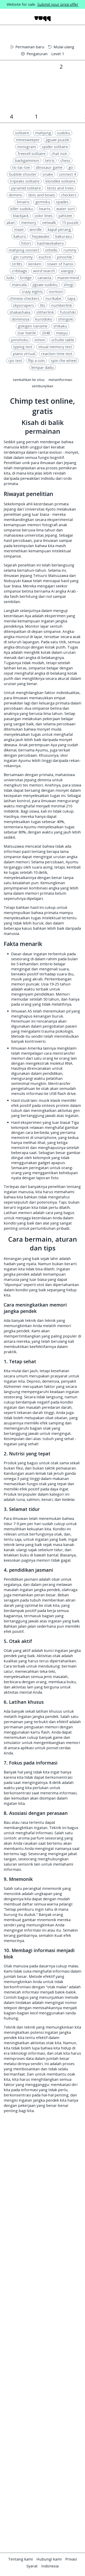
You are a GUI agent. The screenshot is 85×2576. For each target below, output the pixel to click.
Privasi (71, 2559)
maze (19, 229)
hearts (44, 208)
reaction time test (56, 353)
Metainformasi (60, 379)
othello (51, 250)
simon (39, 339)
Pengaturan (34, 53)
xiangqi (67, 270)
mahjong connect (24, 250)
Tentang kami (20, 2559)
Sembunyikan (42, 386)
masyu (62, 332)
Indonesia (50, 2566)
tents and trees (60, 188)
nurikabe (53, 298)
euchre (45, 257)
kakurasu (63, 236)
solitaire (22, 132)
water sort (65, 208)
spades (62, 201)
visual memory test (55, 346)
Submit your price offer (57, 4)
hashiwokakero (50, 243)
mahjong (43, 132)
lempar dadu (42, 367)
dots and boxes (41, 194)
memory (28, 222)
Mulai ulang (61, 46)
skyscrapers (23, 305)
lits (42, 305)
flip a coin (36, 360)
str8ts (17, 263)
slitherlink (45, 312)
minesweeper (28, 139)
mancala (19, 284)
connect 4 (67, 174)
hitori (26, 243)
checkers (68, 194)
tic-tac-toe (21, 167)
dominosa (20, 319)
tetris (49, 160)
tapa (71, 298)
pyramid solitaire (26, 188)
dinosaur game (49, 167)
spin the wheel (64, 360)
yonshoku (19, 339)
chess (65, 160)
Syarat (32, 2566)
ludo (10, 277)
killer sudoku (21, 208)
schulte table (62, 339)
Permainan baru (27, 46)
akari (11, 222)
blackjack (21, 215)
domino (15, 194)
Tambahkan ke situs (29, 379)
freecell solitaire (32, 153)
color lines (43, 215)
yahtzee (65, 215)
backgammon (27, 160)
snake (48, 174)
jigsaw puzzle (57, 139)
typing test (22, 346)
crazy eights (32, 291)
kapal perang (59, 229)
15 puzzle (70, 222)
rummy (69, 250)
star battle (26, 332)
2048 (46, 332)
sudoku (63, 132)
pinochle (64, 257)
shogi (68, 284)
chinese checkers (24, 298)
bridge (26, 277)
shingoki (65, 319)
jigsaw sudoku (45, 284)
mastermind (68, 277)
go (70, 167)
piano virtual (24, 353)
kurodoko (43, 319)
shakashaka (19, 312)
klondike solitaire (60, 181)
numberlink (61, 305)
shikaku (60, 326)
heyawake (40, 236)
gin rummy (23, 257)
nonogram (26, 146)
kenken (34, 263)
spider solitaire (55, 146)
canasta (44, 277)
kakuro (19, 236)
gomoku (42, 201)
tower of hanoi (60, 263)
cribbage (19, 270)
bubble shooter (23, 174)
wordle (36, 229)
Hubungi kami (49, 2559)
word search (44, 270)
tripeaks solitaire (24, 181)
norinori (56, 291)
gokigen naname (32, 326)
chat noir (59, 153)
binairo (23, 201)
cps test (15, 360)
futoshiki (68, 312)
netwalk (49, 222)
